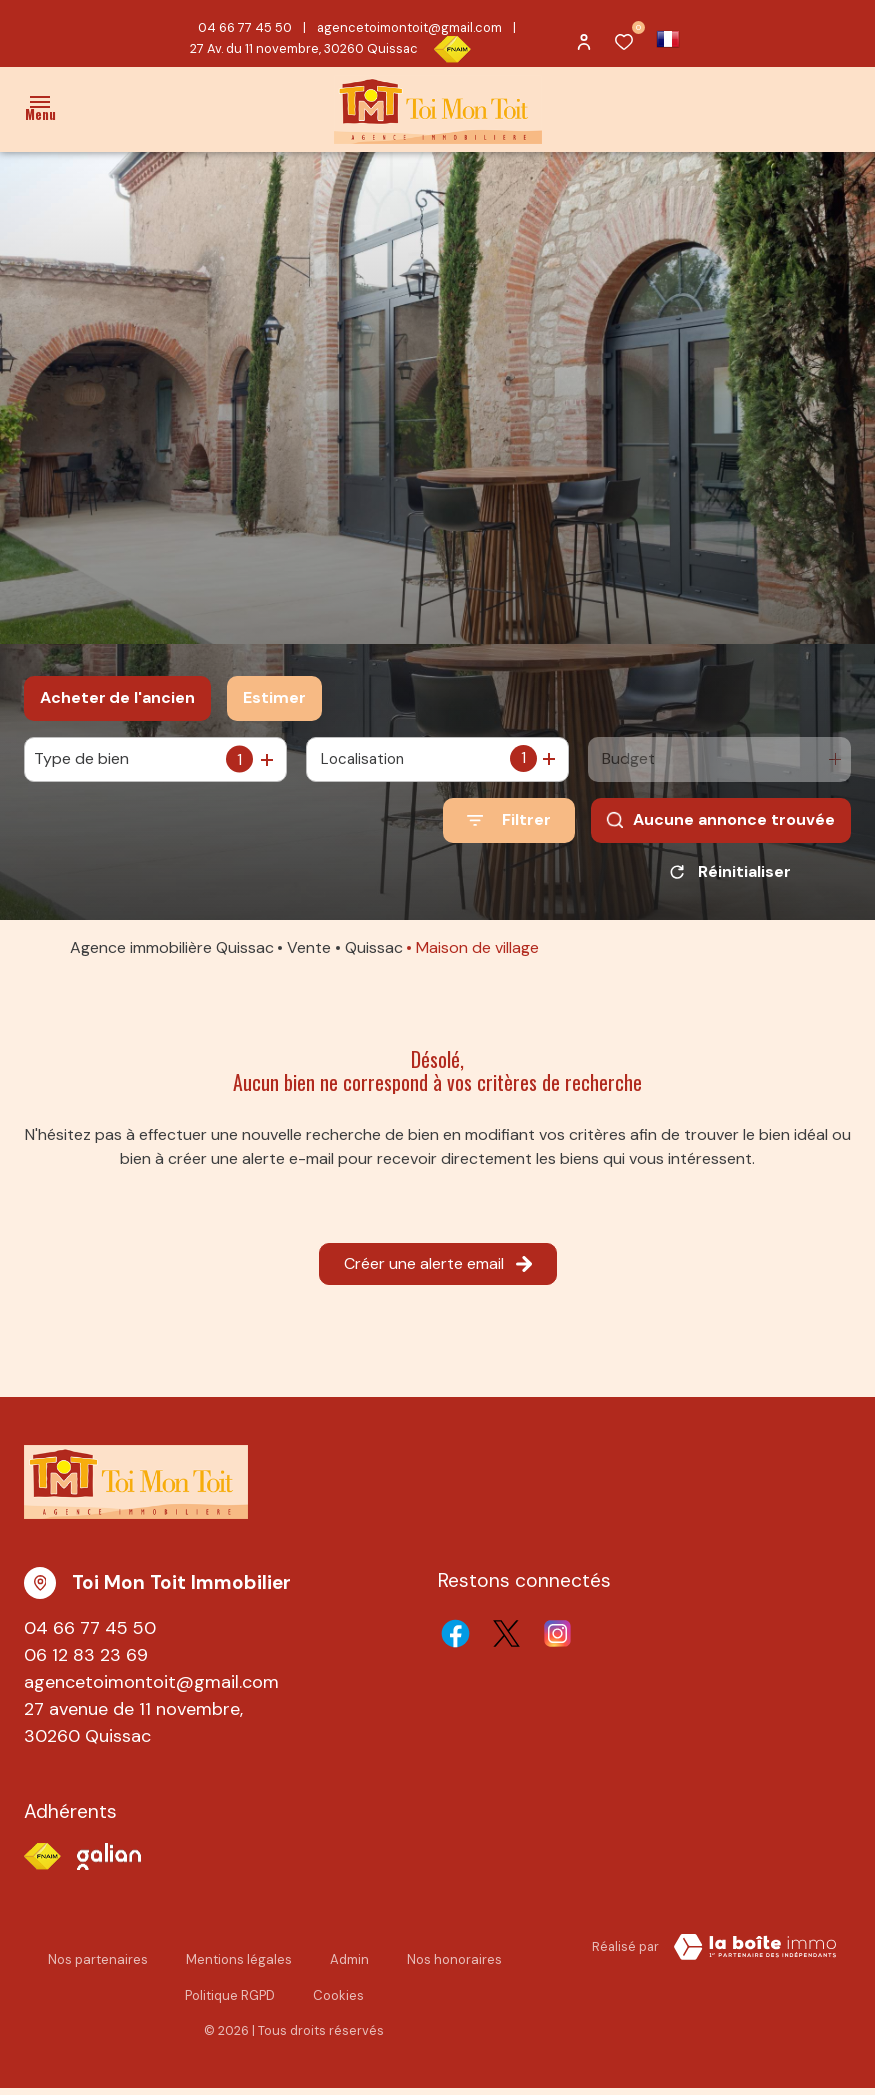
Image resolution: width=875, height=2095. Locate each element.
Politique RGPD (230, 2002)
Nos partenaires (98, 1966)
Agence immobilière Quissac (172, 954)
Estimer (274, 697)
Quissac (374, 954)
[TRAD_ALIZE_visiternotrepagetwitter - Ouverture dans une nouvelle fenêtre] (506, 1640)
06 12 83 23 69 (86, 1662)
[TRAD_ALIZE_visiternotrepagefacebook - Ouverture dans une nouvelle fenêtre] (455, 1640)
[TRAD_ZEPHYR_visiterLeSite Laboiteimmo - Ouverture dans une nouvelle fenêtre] (755, 1954)
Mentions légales (239, 1966)
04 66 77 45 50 (245, 27)
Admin (349, 1966)
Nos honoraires (454, 1966)
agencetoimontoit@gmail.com (409, 27)
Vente (309, 954)
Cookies (338, 2002)
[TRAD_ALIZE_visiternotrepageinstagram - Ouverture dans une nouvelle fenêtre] (557, 1640)
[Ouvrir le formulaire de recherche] (509, 820)
